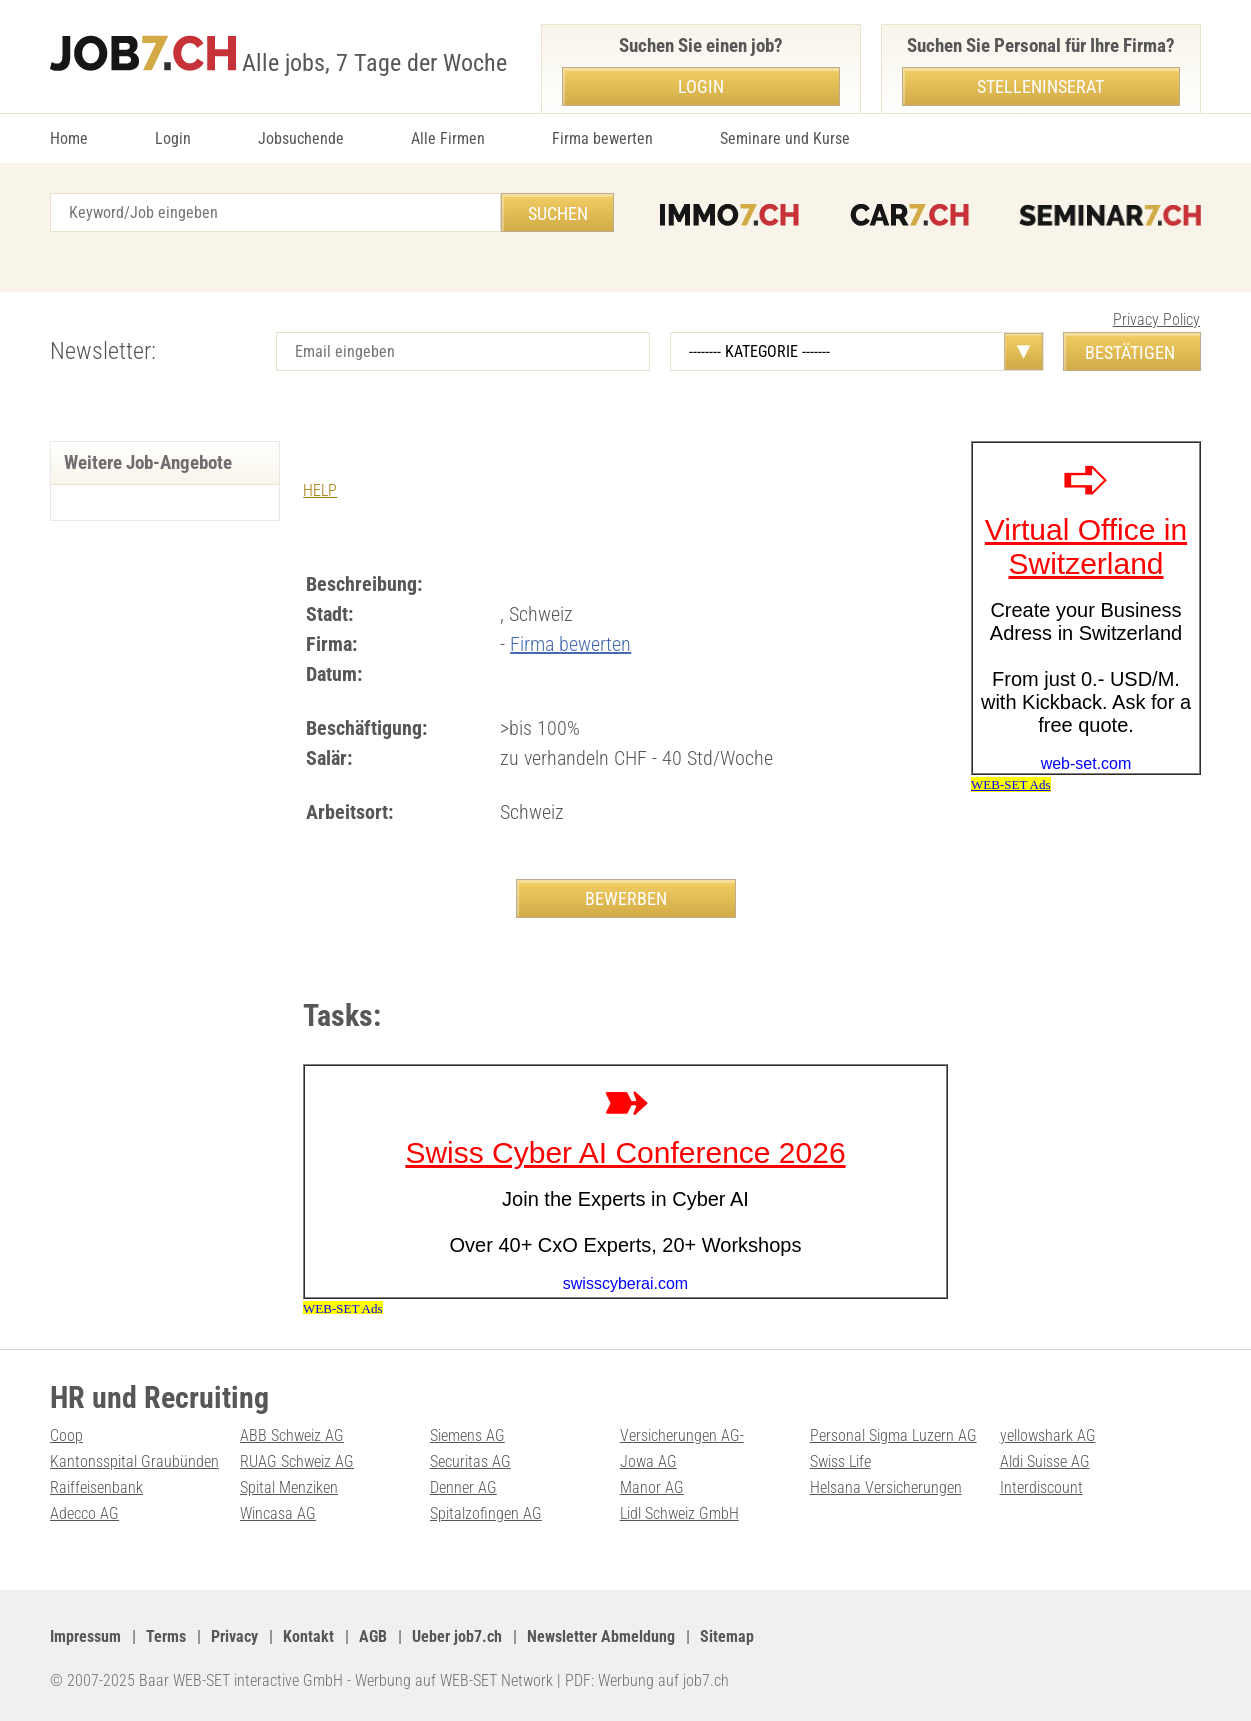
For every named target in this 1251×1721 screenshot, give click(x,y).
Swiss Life (840, 1461)
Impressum (85, 1636)
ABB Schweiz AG (292, 1435)
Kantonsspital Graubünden (134, 1461)
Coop (66, 1435)
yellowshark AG (1048, 1435)
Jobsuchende (301, 138)
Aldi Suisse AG (1045, 1461)
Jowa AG (648, 1461)
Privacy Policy (1156, 319)
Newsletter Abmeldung (601, 1636)
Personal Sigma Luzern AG (893, 1435)
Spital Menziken (289, 1487)
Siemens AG (467, 1435)
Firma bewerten (602, 138)
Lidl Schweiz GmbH (679, 1513)
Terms (166, 1636)
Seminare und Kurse (785, 138)
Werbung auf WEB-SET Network (454, 1680)
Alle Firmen (448, 138)
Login (173, 138)
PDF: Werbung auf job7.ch (647, 1680)
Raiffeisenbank (96, 1487)
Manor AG (652, 1487)
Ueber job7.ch (457, 1636)
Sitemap (727, 1636)
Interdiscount (1041, 1487)
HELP (320, 490)
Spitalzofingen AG (486, 1513)
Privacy (234, 1636)
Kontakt (308, 1636)
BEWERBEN (626, 898)
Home (69, 138)
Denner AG (463, 1487)
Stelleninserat (1040, 86)
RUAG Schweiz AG (297, 1461)
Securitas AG (470, 1461)
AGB (373, 1636)
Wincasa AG (278, 1513)
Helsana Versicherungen (886, 1487)
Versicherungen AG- (682, 1435)
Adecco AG (84, 1513)
